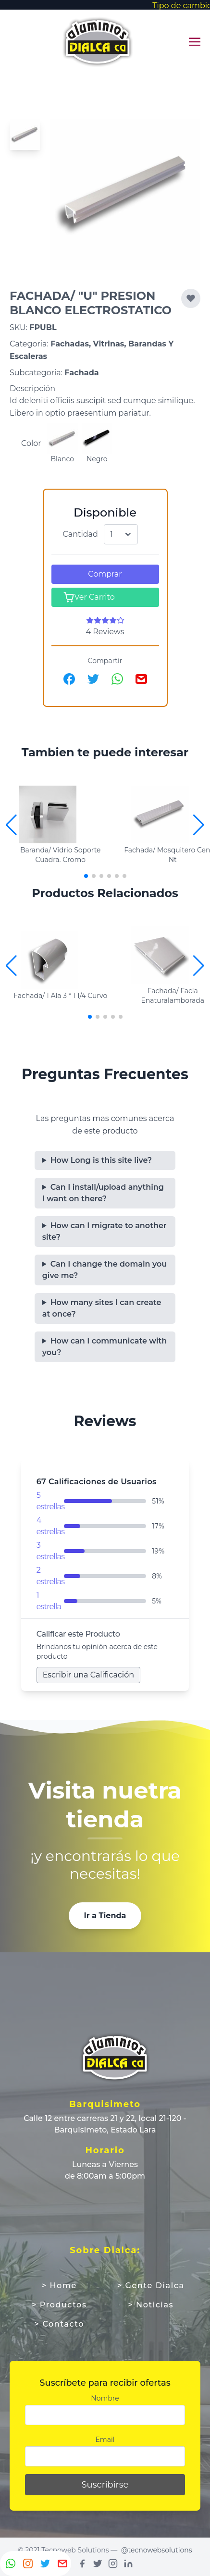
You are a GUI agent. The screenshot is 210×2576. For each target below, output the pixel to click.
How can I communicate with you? (104, 1346)
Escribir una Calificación (88, 1674)
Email (104, 2439)
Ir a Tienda (105, 1915)
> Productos (59, 2304)
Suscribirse (105, 2484)
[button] (198, 825)
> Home (59, 2285)
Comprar (105, 574)
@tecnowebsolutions (156, 2550)
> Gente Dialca (151, 2285)
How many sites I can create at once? (101, 1308)
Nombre (105, 2398)
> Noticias (150, 2304)
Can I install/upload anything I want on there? (103, 1193)
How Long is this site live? (101, 1160)
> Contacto (59, 2324)
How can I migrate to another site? (104, 1231)
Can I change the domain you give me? (104, 1269)
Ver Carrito (89, 597)
